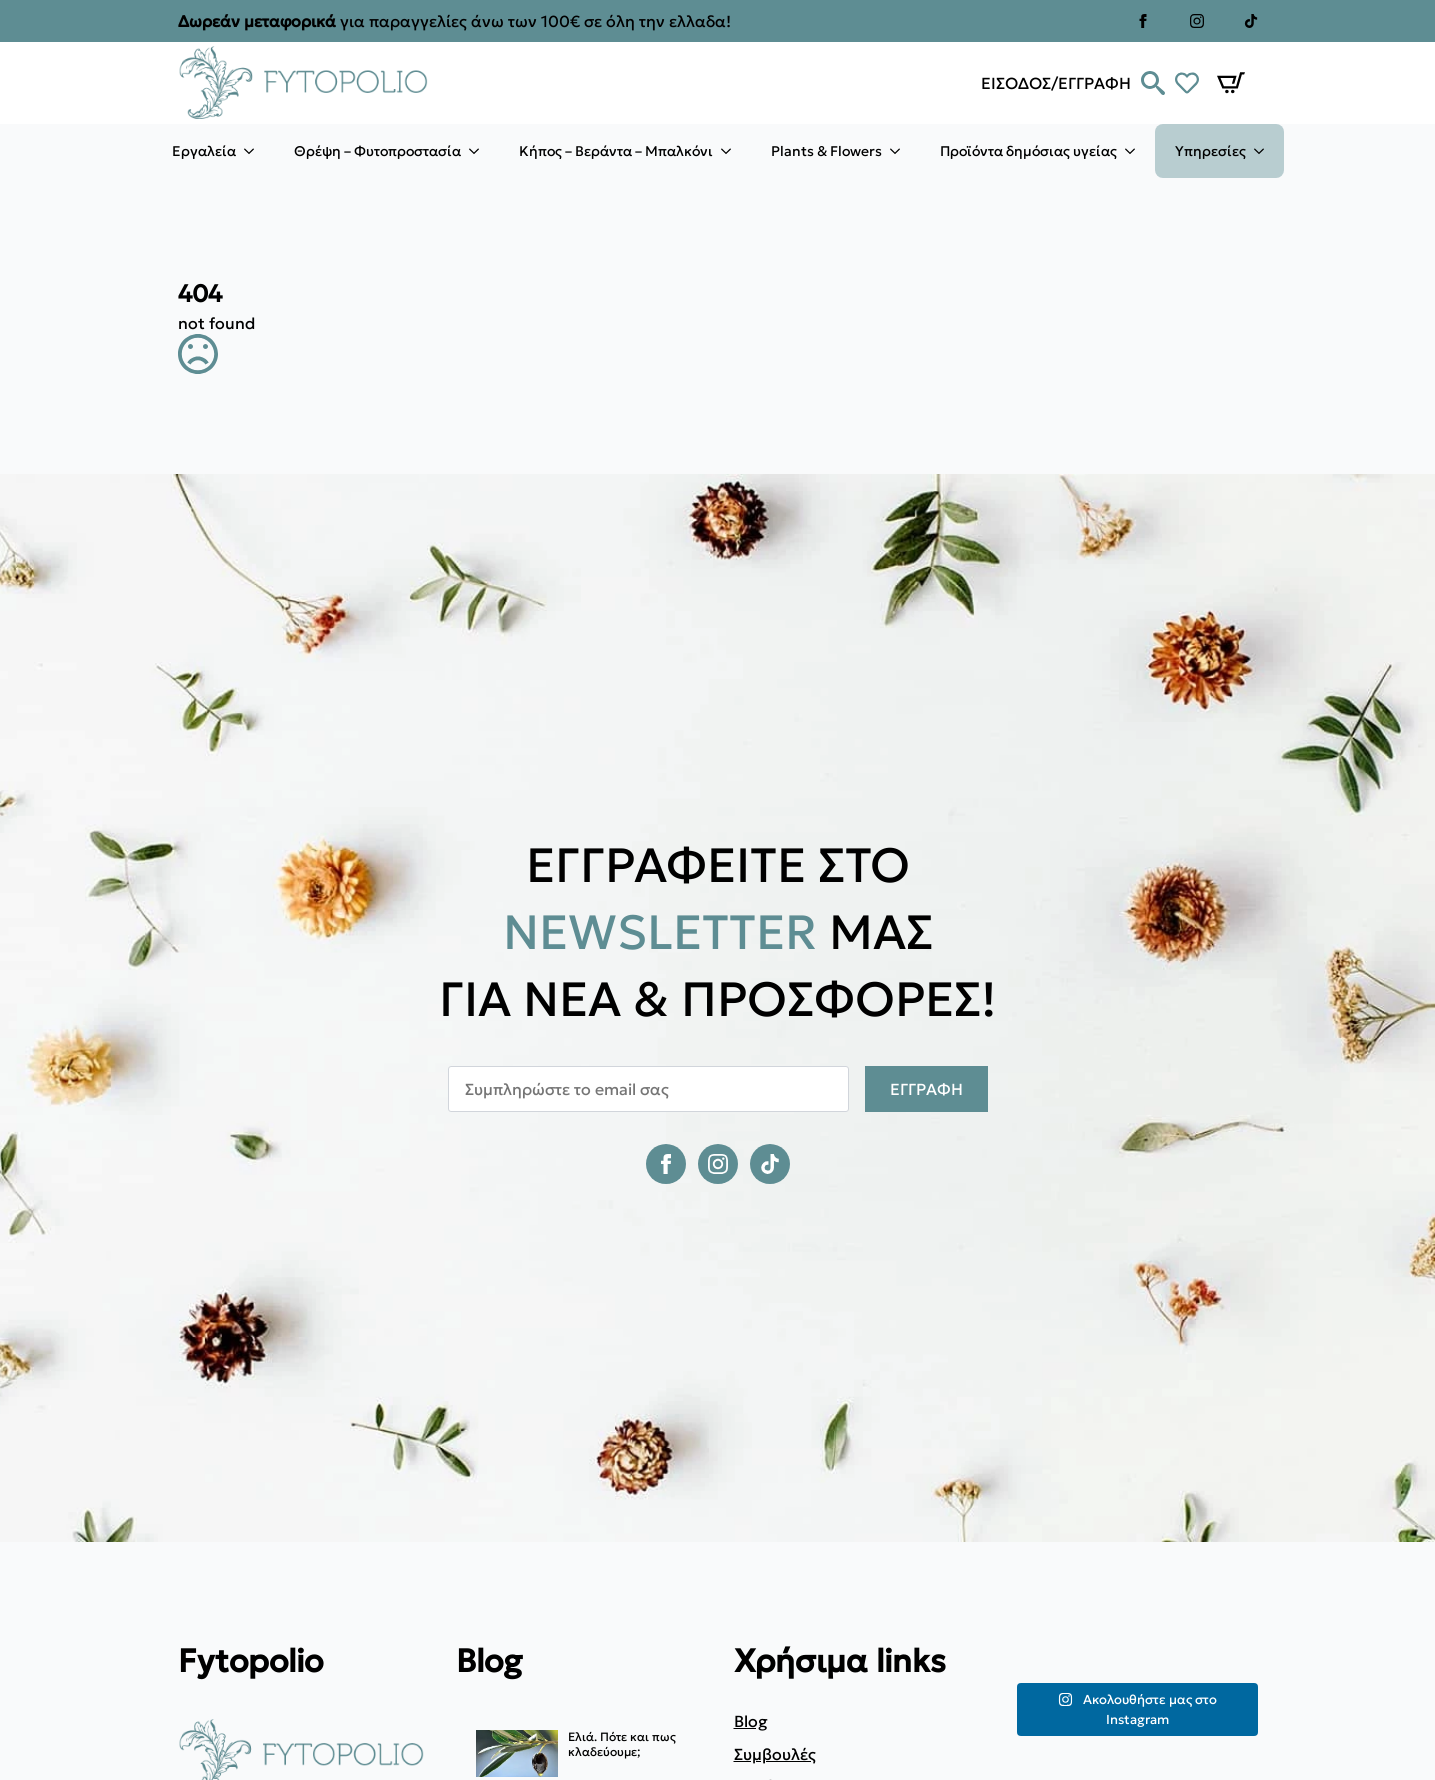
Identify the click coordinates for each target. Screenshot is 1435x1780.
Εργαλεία (204, 151)
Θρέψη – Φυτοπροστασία (377, 151)
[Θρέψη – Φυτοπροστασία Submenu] (480, 151)
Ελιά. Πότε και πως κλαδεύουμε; (622, 1744)
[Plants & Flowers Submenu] (901, 151)
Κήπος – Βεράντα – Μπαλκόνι (616, 151)
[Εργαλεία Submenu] (255, 151)
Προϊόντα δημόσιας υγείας (1028, 151)
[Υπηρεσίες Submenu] (1265, 151)
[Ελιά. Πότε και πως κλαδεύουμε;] (517, 1754)
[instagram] (1197, 21)
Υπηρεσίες (1210, 151)
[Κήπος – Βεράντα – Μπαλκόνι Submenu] (732, 151)
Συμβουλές (775, 1754)
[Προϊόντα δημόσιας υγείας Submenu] (1136, 151)
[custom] (1251, 21)
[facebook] (1143, 21)
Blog (751, 1721)
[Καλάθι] (1231, 83)
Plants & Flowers (826, 151)
